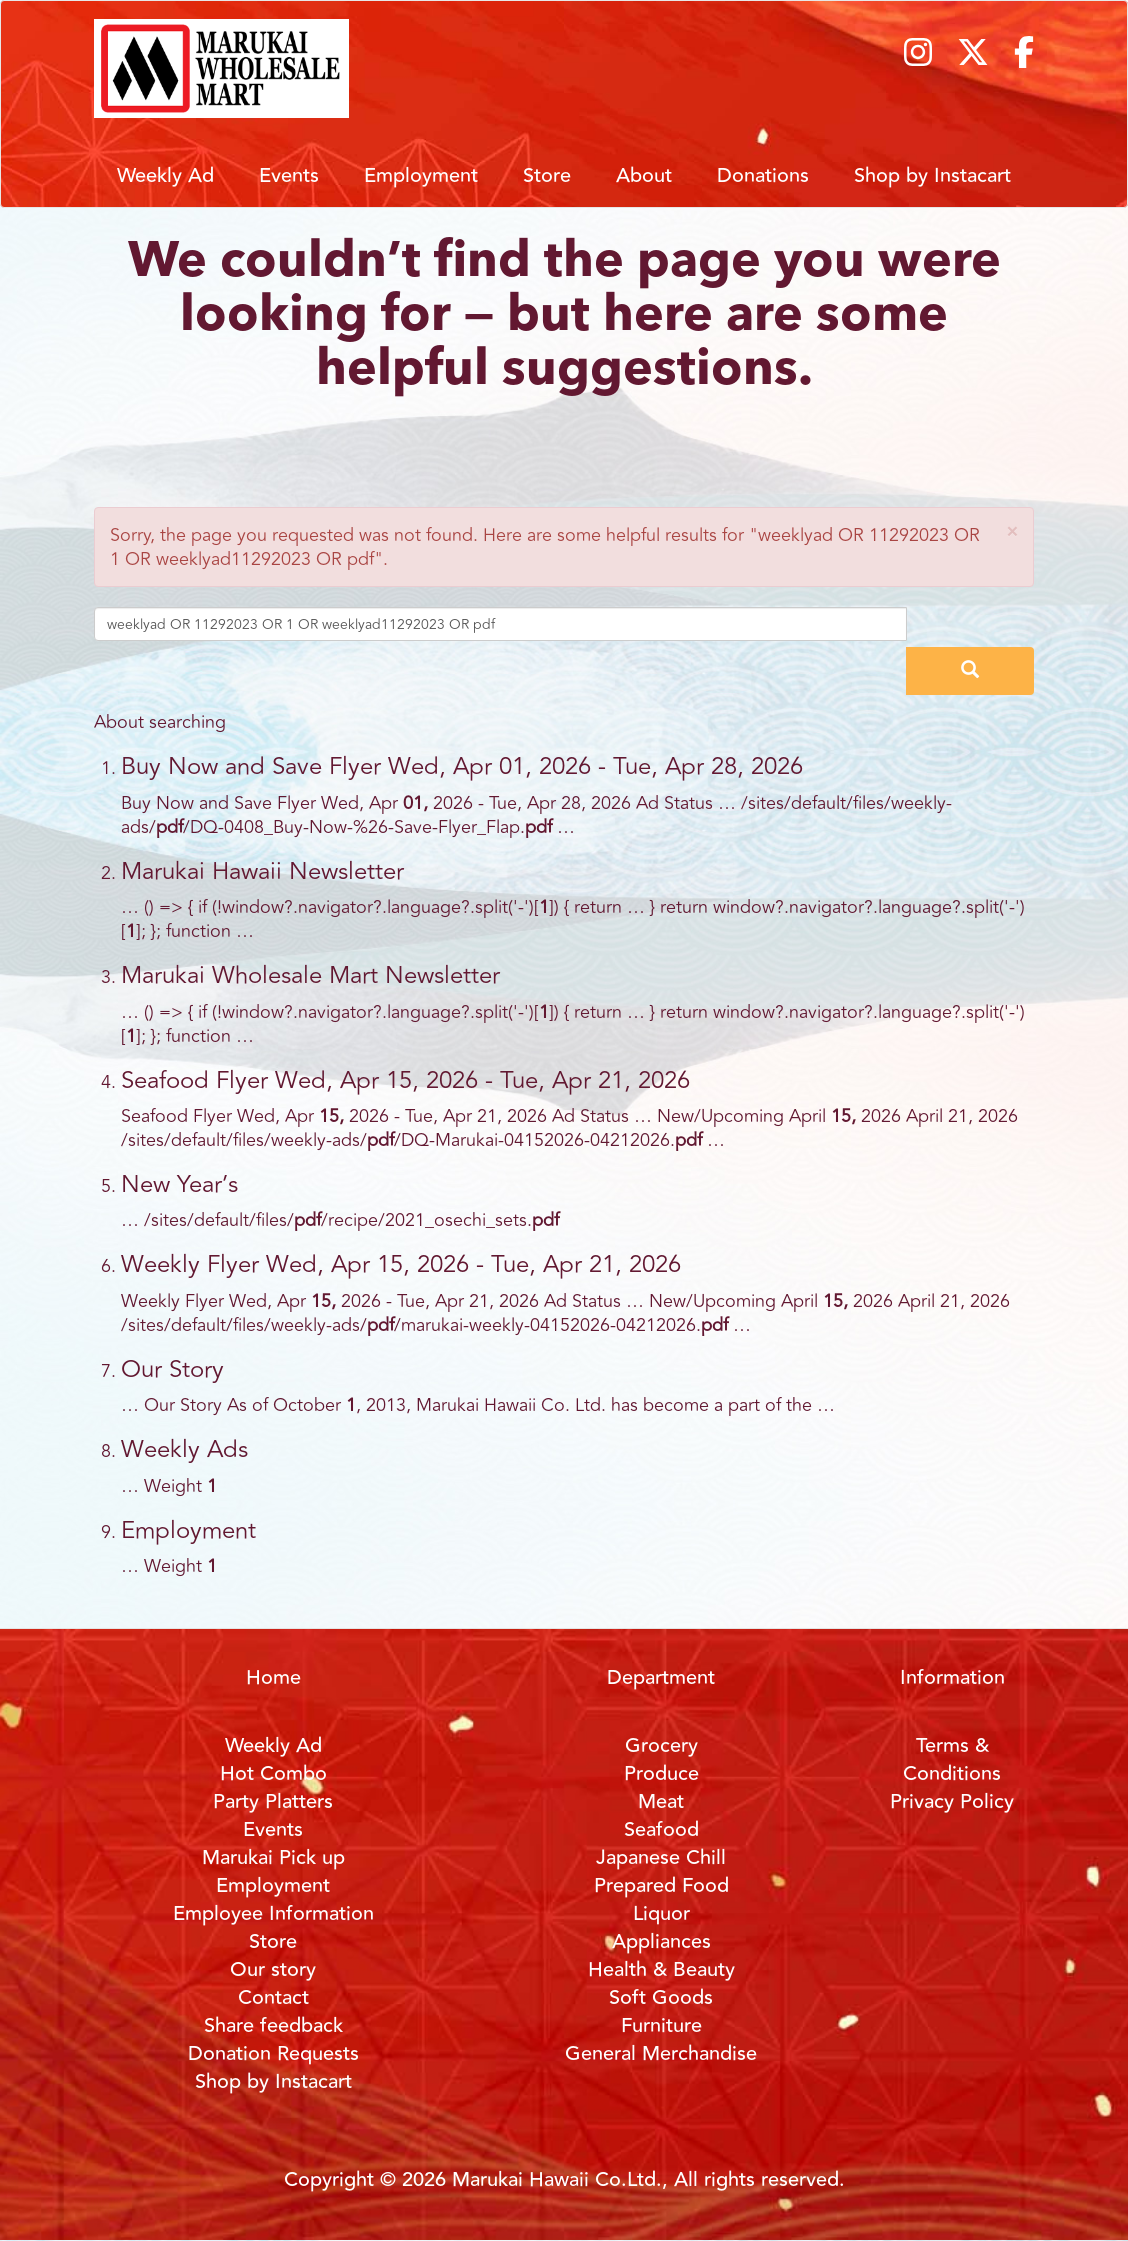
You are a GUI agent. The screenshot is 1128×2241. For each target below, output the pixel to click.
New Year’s (179, 1184)
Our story (273, 1969)
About (644, 175)
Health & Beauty (661, 1969)
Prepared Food (661, 1885)
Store (547, 175)
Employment (421, 175)
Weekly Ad (165, 175)
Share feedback (273, 2025)
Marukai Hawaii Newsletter (262, 871)
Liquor (661, 1913)
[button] (1012, 531)
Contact (273, 1997)
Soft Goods (661, 1997)
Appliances (661, 1941)
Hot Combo (273, 1773)
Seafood (661, 1829)
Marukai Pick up (273, 1857)
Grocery (661, 1745)
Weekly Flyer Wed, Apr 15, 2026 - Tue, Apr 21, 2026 (401, 1264)
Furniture (661, 2025)
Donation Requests (273, 2053)
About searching (160, 722)
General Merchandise (661, 2053)
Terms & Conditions (952, 1759)
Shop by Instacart (932, 175)
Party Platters (273, 1801)
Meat (661, 1801)
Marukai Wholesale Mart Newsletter (310, 975)
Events (289, 175)
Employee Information (273, 1913)
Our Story (172, 1369)
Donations (763, 175)
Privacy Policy (952, 1801)
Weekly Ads (184, 1449)
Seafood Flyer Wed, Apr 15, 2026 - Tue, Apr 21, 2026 (405, 1080)
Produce (661, 1773)
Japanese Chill (661, 1857)
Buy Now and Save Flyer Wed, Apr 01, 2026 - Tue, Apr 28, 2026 (462, 766)
